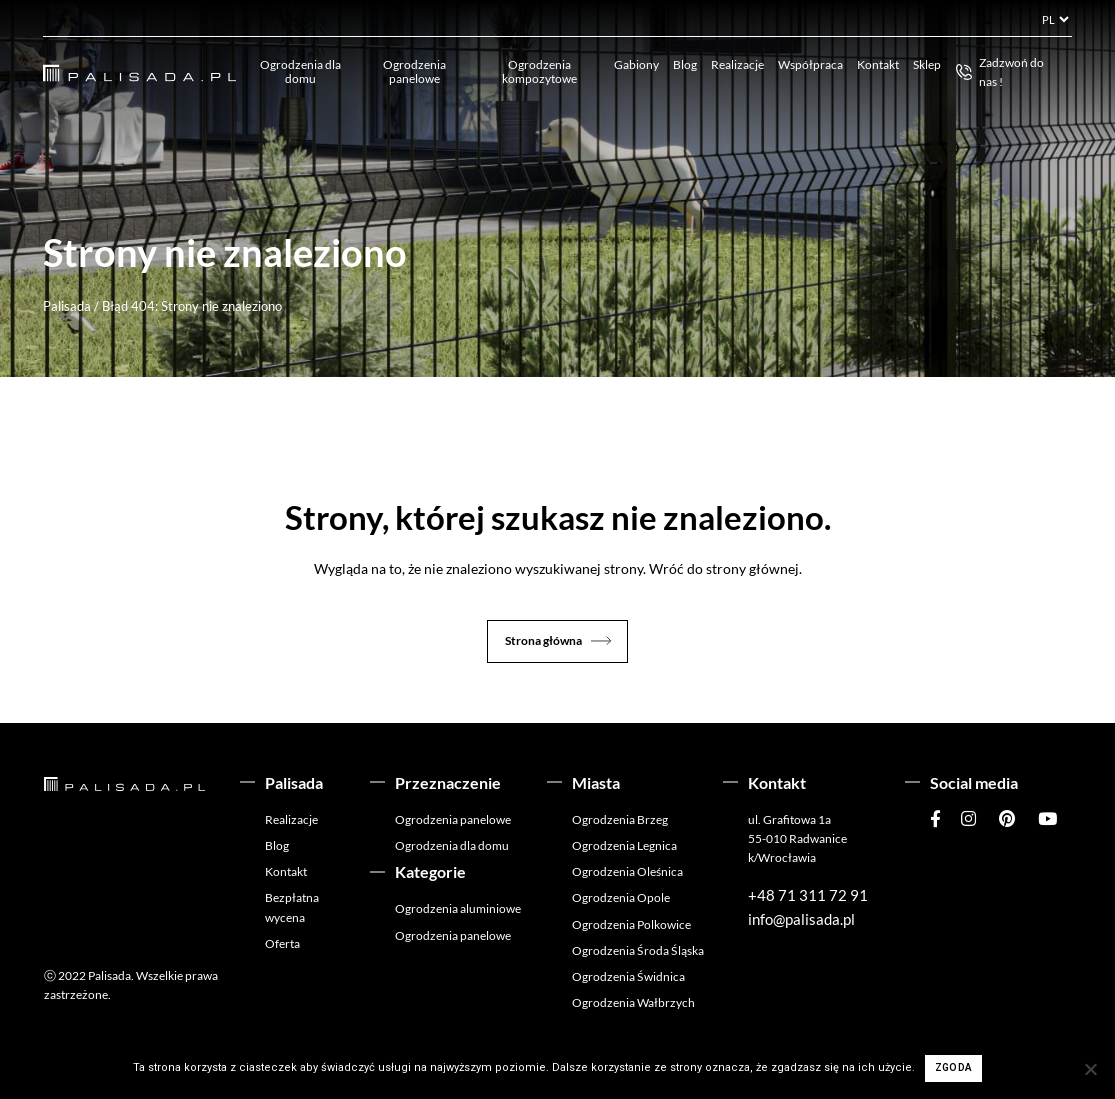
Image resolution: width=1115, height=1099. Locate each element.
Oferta (282, 943)
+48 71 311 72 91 (808, 895)
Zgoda (953, 1067)
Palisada (67, 306)
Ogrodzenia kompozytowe (539, 71)
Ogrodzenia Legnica (624, 845)
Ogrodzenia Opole (621, 897)
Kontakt (878, 64)
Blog (685, 64)
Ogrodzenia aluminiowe (458, 908)
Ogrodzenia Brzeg (620, 819)
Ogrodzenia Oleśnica (627, 871)
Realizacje (737, 64)
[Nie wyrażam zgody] (1090, 1069)
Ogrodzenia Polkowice (631, 924)
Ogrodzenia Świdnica (628, 976)
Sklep (927, 64)
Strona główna (543, 640)
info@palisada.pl (801, 919)
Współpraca (810, 64)
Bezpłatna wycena (292, 907)
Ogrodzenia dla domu (300, 71)
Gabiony (636, 64)
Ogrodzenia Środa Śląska (638, 950)
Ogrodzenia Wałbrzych (633, 1002)
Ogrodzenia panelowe (414, 71)
